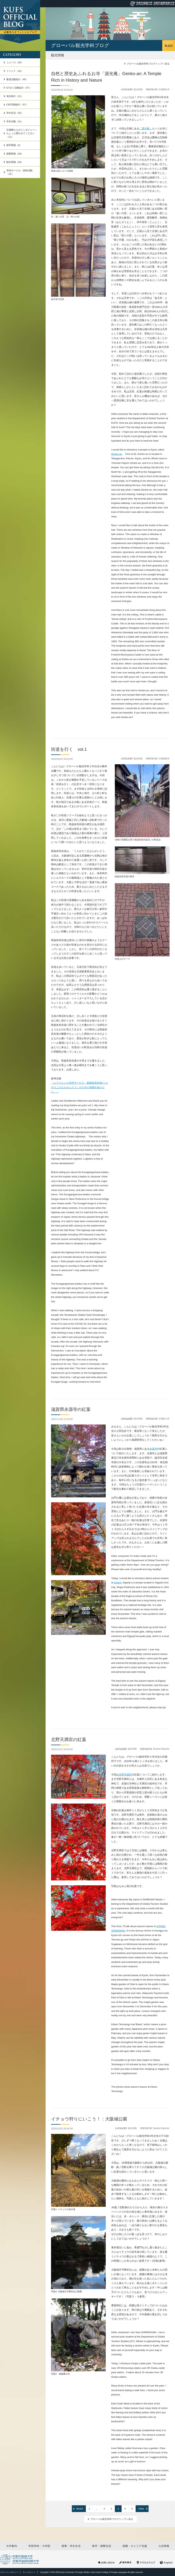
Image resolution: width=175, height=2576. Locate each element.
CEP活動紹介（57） (17, 104)
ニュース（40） (14, 62)
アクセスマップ (146, 2562)
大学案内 (11, 2545)
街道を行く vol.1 (69, 749)
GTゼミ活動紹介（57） (18, 87)
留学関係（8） (14, 145)
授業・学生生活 (71, 2545)
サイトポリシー (29, 2572)
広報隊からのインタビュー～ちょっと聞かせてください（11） (21, 133)
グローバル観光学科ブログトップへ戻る (148, 63)
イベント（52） (14, 71)
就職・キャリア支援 (134, 2545)
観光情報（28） (14, 162)
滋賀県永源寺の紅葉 (71, 1409)
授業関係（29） (14, 153)
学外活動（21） (14, 121)
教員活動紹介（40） (17, 79)
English (166, 2562)
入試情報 (163, 2545)
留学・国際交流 (101, 2545)
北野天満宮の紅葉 (68, 1739)
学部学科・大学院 (39, 2545)
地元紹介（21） (14, 96)
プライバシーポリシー (9, 2572)
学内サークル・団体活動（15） (19, 172)
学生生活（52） (14, 113)
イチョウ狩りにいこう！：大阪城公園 (89, 2118)
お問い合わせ (106, 2562)
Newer (79, 2508)
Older (141, 2508)
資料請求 (125, 2562)
